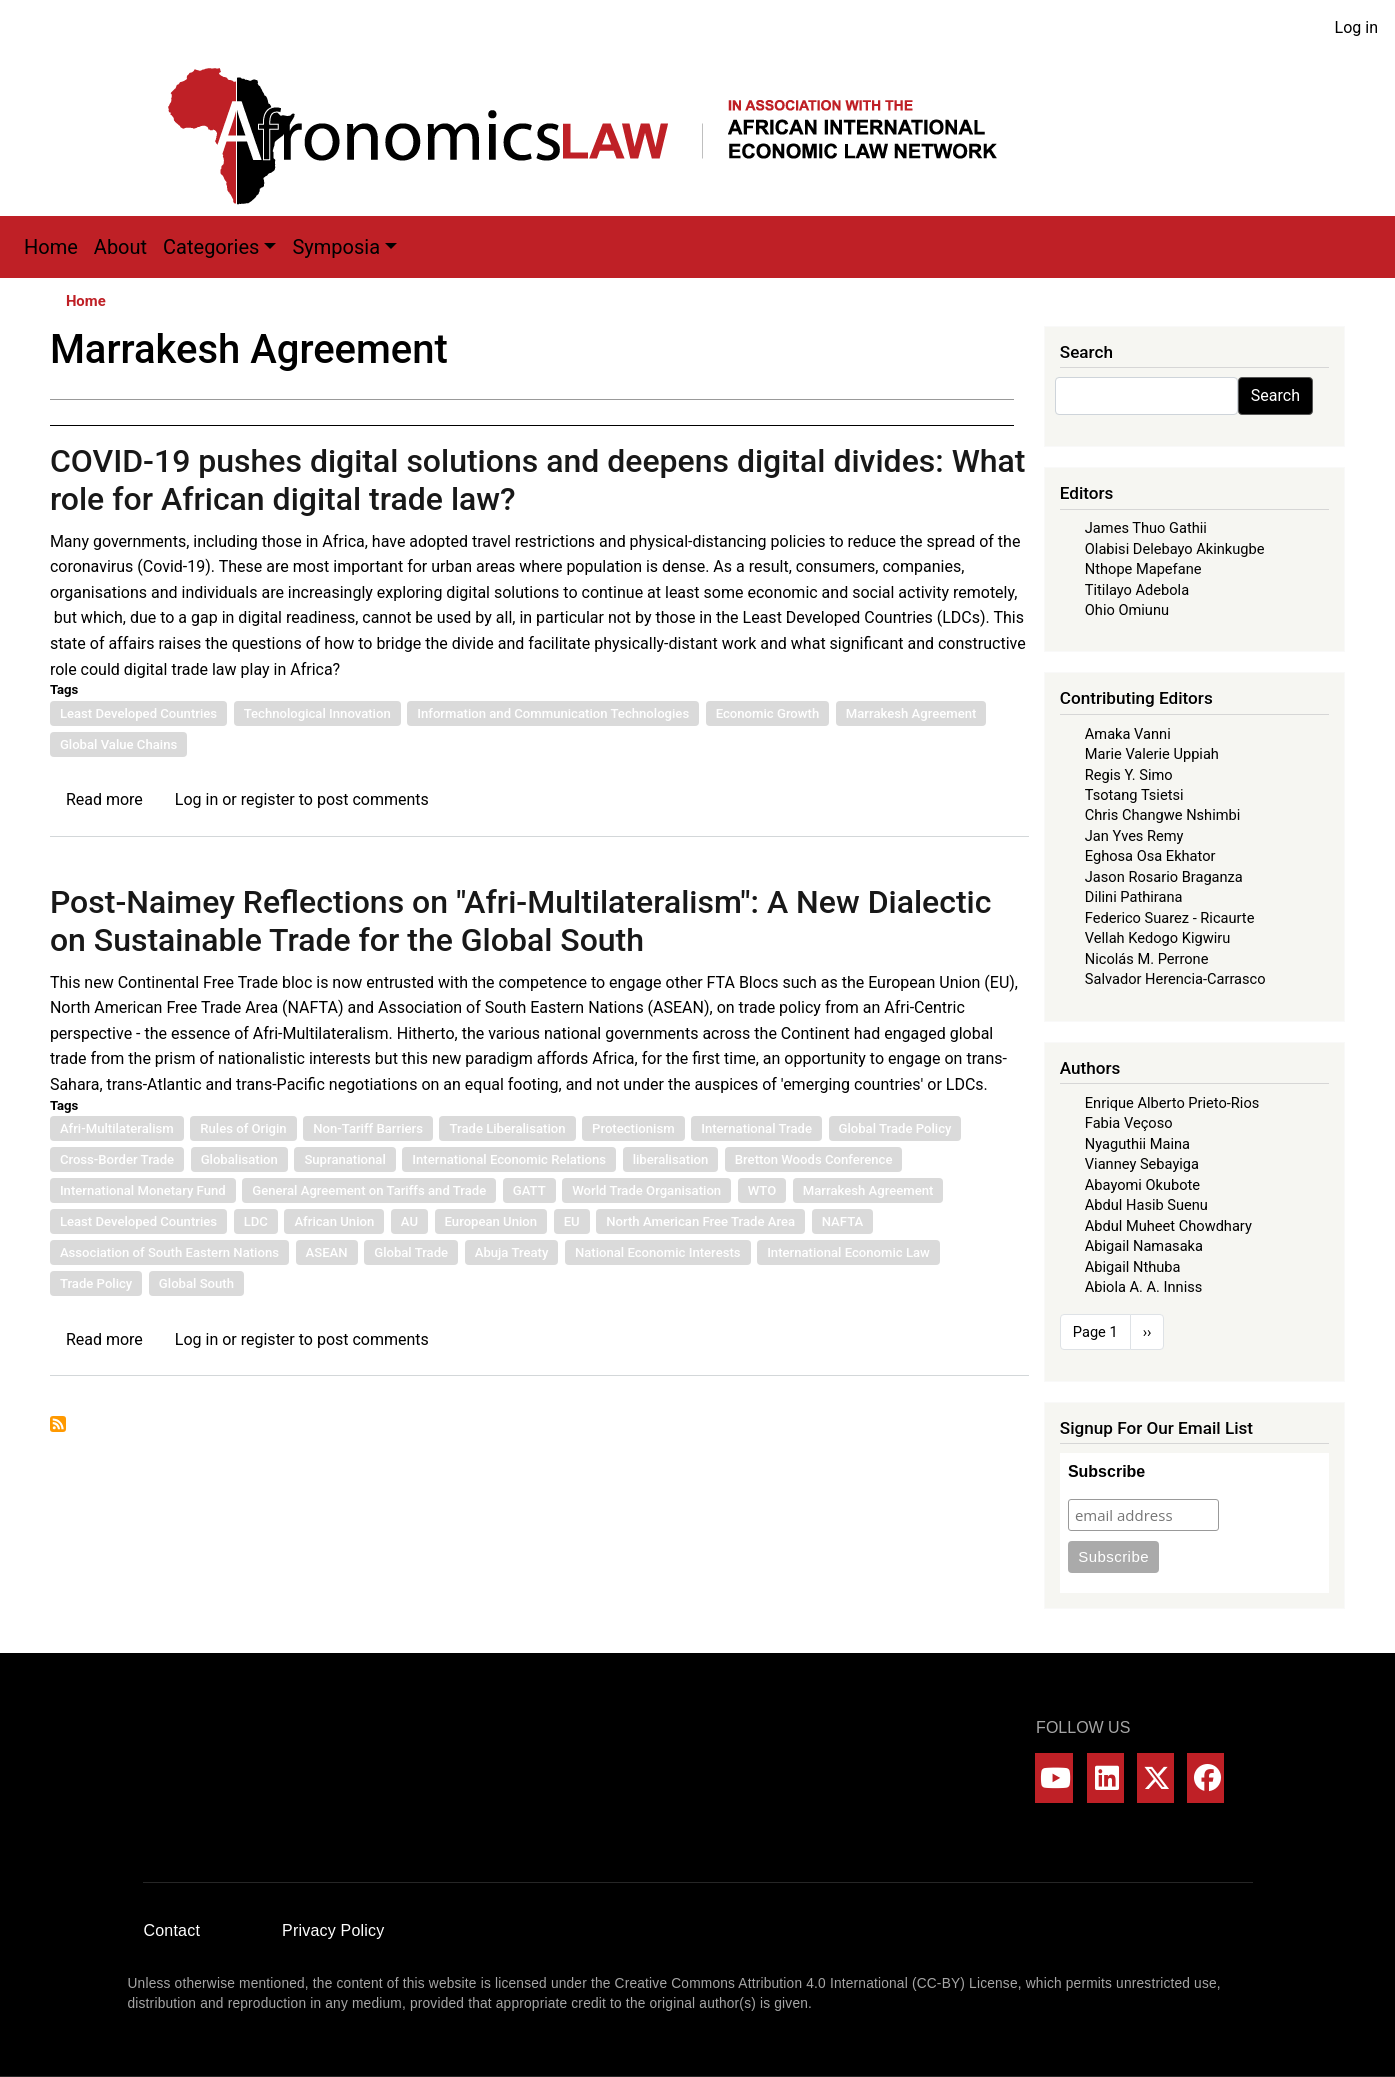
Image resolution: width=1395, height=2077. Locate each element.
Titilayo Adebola (1137, 590)
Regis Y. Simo (1129, 775)
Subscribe (1106, 1471)
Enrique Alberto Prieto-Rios (1172, 1103)
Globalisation (239, 1159)
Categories (211, 247)
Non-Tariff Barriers (368, 1128)
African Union (334, 1221)
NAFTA (843, 1221)
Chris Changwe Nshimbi (1162, 815)
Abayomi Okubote (1142, 1185)
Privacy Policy (333, 1930)
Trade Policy (96, 1283)
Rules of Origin (243, 1128)
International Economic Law (848, 1252)
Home (51, 247)
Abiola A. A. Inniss (1144, 1287)
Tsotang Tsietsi (1134, 795)
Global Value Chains (118, 744)
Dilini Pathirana (1134, 897)
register (268, 799)
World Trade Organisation (646, 1190)
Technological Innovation (317, 713)
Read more (104, 799)
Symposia (336, 247)
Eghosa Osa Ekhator (1150, 856)
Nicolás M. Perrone (1147, 959)
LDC (256, 1221)
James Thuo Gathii (1146, 528)
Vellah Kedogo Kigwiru (1157, 938)
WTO (762, 1190)
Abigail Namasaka (1144, 1246)
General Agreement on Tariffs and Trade (369, 1190)
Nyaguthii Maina (1137, 1144)
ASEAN (327, 1252)
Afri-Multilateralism (117, 1128)
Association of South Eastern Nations (169, 1252)
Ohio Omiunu (1127, 610)
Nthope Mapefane (1143, 569)
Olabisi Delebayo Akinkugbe (1175, 549)
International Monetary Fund (143, 1190)
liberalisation (671, 1159)
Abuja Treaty (512, 1252)
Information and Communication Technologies (553, 713)
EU (572, 1221)
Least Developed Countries (138, 713)
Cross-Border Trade (117, 1159)
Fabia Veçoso (1129, 1123)
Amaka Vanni (1128, 734)
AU (409, 1221)
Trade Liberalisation (507, 1128)
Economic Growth (768, 713)
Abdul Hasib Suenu (1146, 1205)
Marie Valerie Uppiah (1152, 754)
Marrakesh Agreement (911, 713)
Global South (196, 1283)
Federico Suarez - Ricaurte (1170, 918)
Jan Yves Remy (1134, 836)
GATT (529, 1190)
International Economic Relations (509, 1159)
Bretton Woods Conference (814, 1159)
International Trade (756, 1128)
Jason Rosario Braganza (1164, 877)
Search (1275, 395)
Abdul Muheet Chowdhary (1168, 1226)
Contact (172, 1930)
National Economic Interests (658, 1252)
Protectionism (633, 1128)
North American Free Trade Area (700, 1221)
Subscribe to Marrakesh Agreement (58, 1424)
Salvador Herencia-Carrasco (1175, 979)
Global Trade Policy (895, 1128)
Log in (1356, 27)
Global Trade (411, 1252)
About (120, 247)
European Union (491, 1221)
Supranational (344, 1159)
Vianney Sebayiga (1142, 1164)
